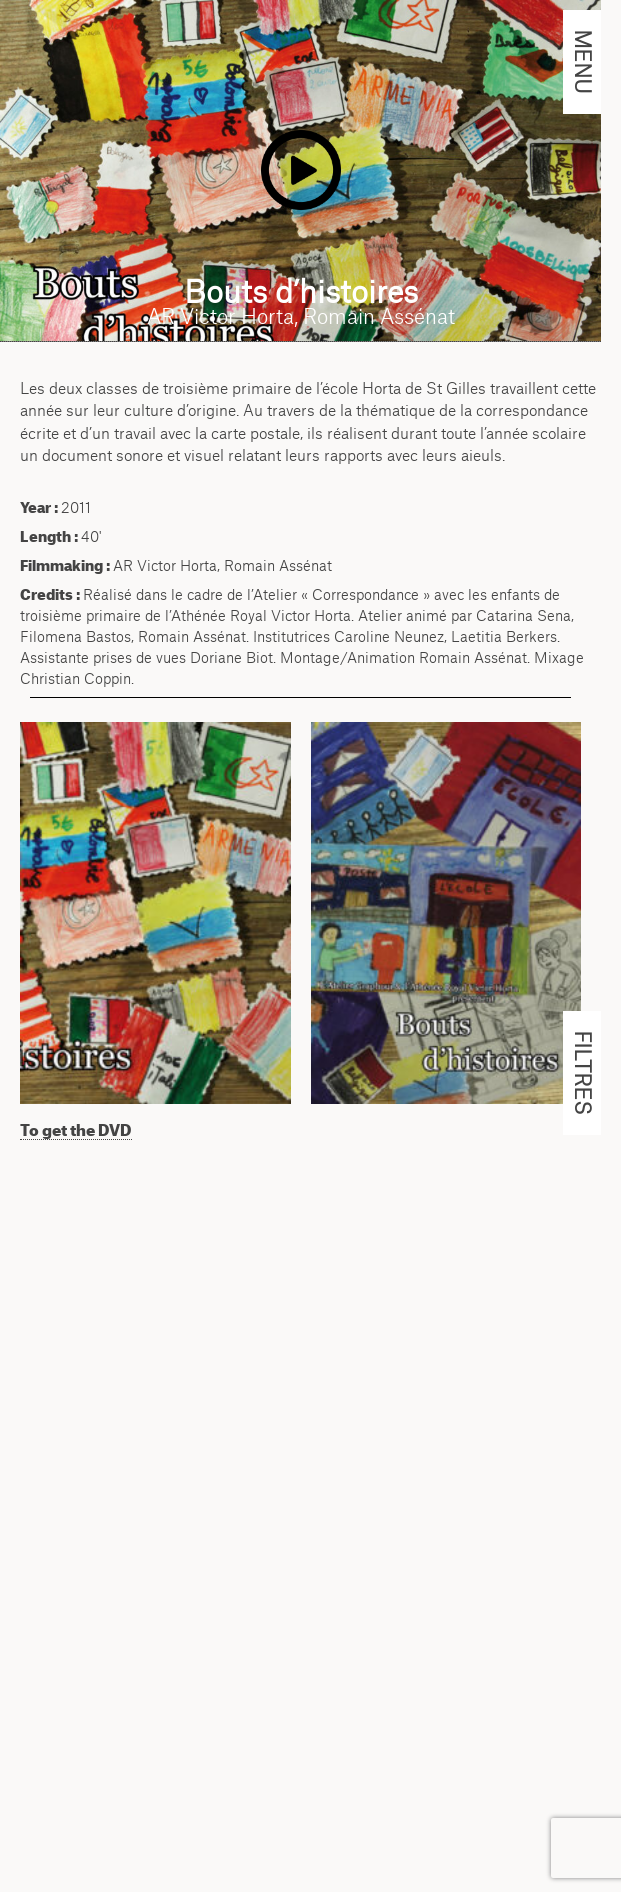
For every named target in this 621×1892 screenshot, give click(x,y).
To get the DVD (76, 1130)
